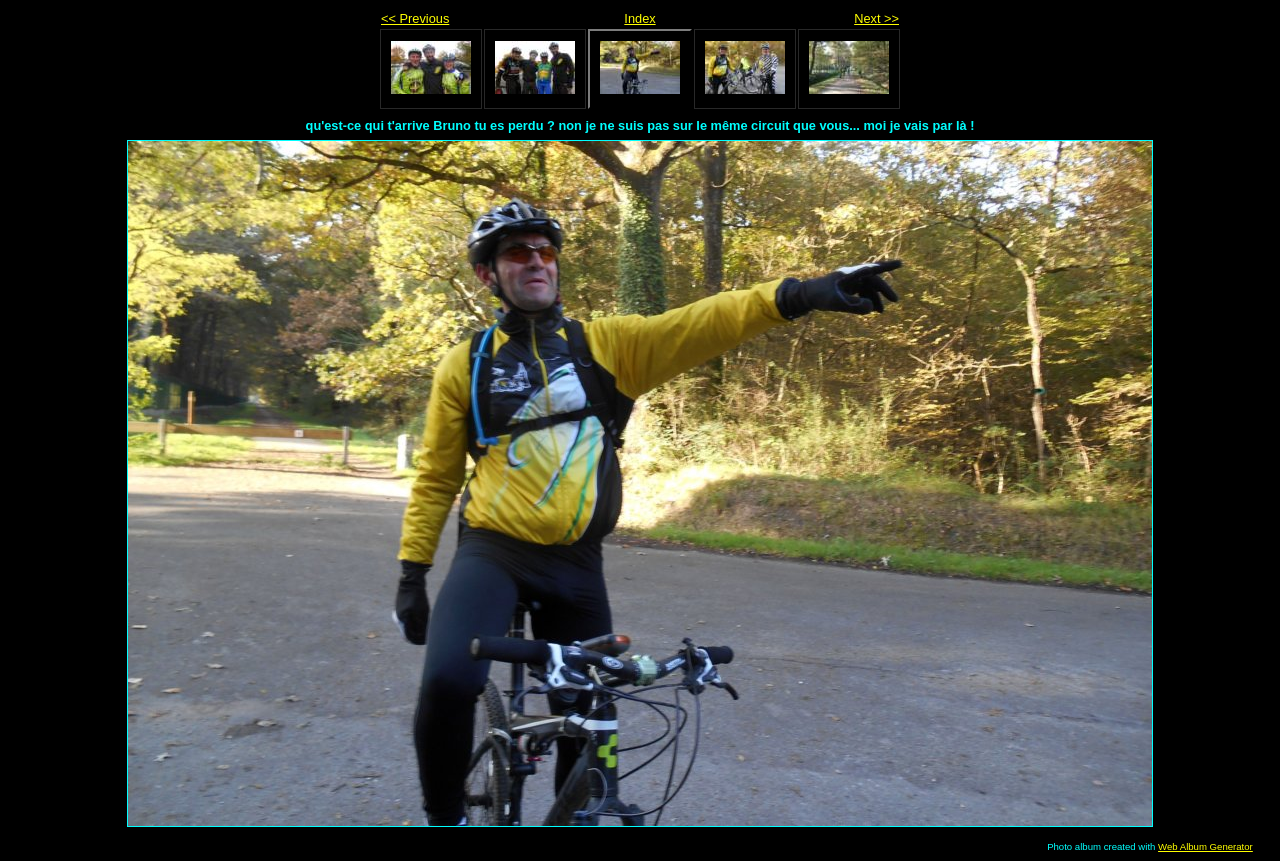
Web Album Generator (1205, 846)
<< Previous (415, 18)
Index (639, 18)
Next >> (876, 18)
